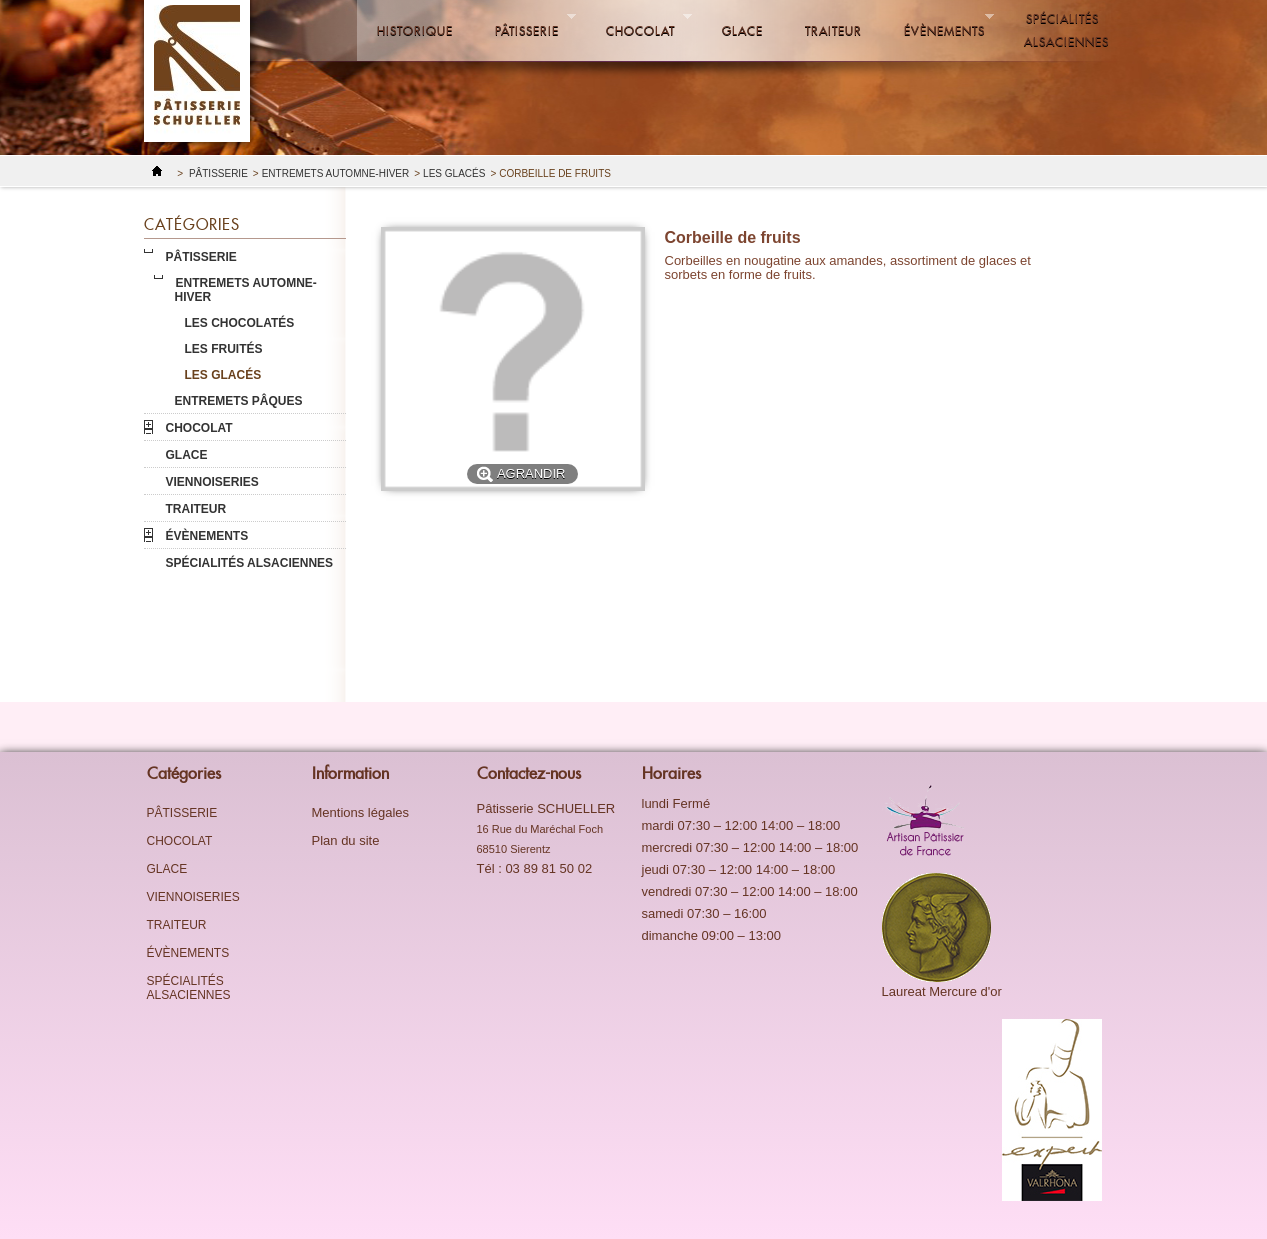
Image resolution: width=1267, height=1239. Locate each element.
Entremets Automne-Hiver (336, 173)
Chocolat (639, 24)
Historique (415, 30)
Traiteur (833, 30)
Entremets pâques (239, 401)
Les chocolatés (240, 323)
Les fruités (224, 349)
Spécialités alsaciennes (1066, 30)
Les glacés (454, 173)
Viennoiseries (212, 482)
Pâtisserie (525, 24)
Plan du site (346, 840)
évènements (939, 24)
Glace (742, 30)
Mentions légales (361, 812)
